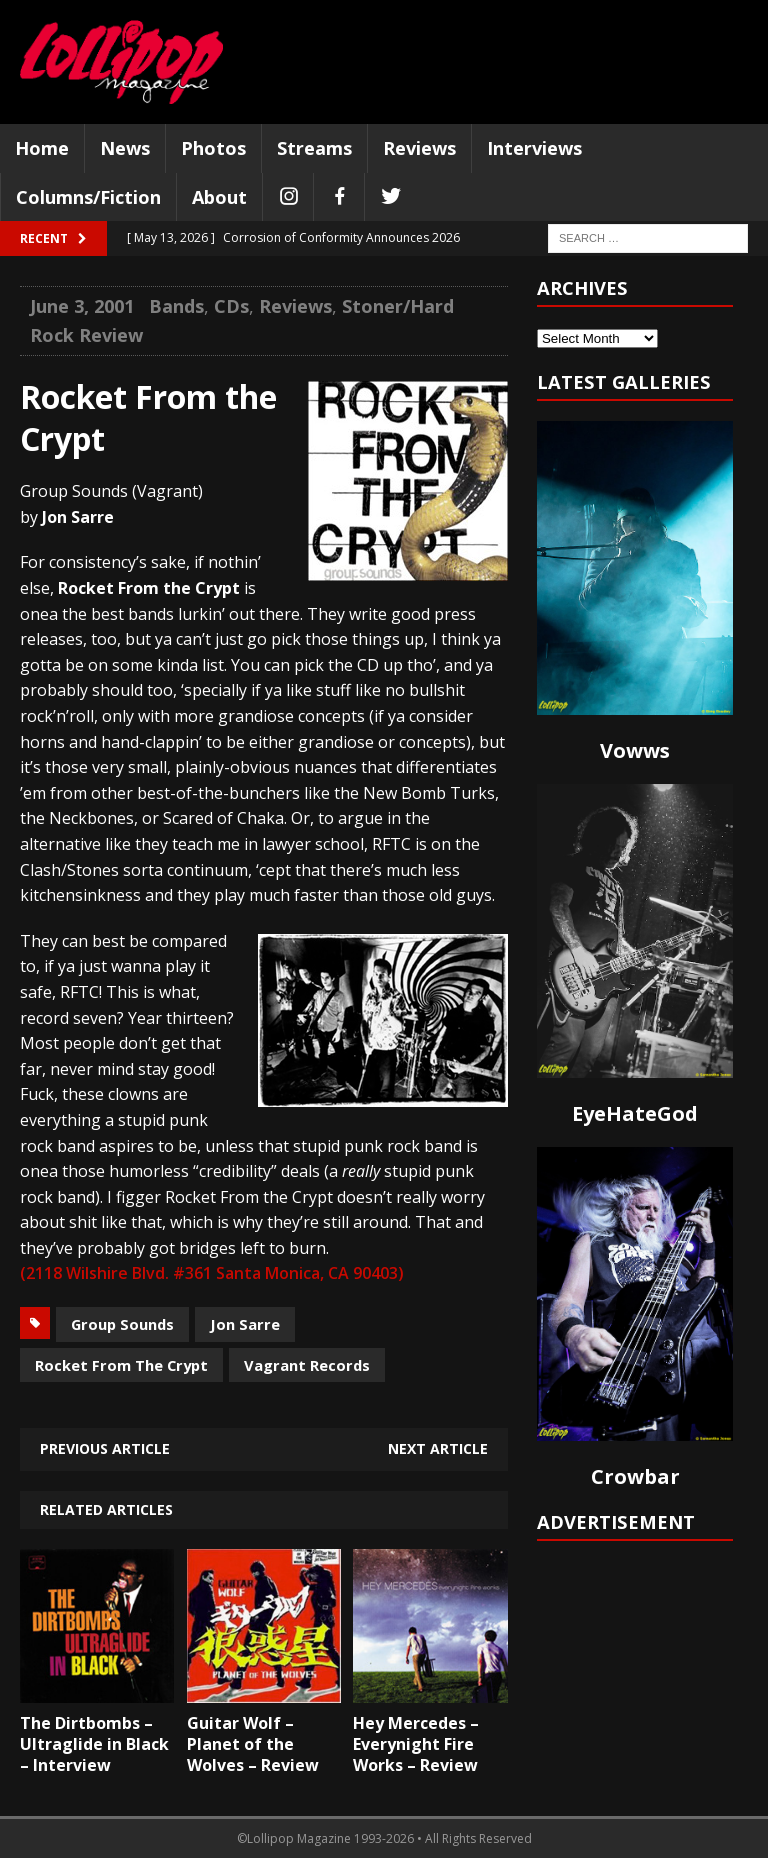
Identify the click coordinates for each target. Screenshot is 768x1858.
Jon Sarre (245, 1324)
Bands (176, 306)
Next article (438, 1448)
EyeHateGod (635, 1113)
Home (42, 148)
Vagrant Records (307, 1365)
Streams (314, 148)
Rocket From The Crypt (121, 1365)
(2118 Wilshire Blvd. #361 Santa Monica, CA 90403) (212, 1273)
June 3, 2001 (82, 306)
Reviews (419, 148)
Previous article (105, 1448)
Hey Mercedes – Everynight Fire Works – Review (416, 1744)
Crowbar (635, 1476)
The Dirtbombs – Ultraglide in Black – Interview (94, 1744)
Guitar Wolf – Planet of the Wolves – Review (253, 1744)
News (125, 148)
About (219, 197)
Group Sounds (122, 1324)
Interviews (534, 148)
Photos (213, 148)
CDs (231, 306)
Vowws (635, 750)
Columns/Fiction (88, 197)
